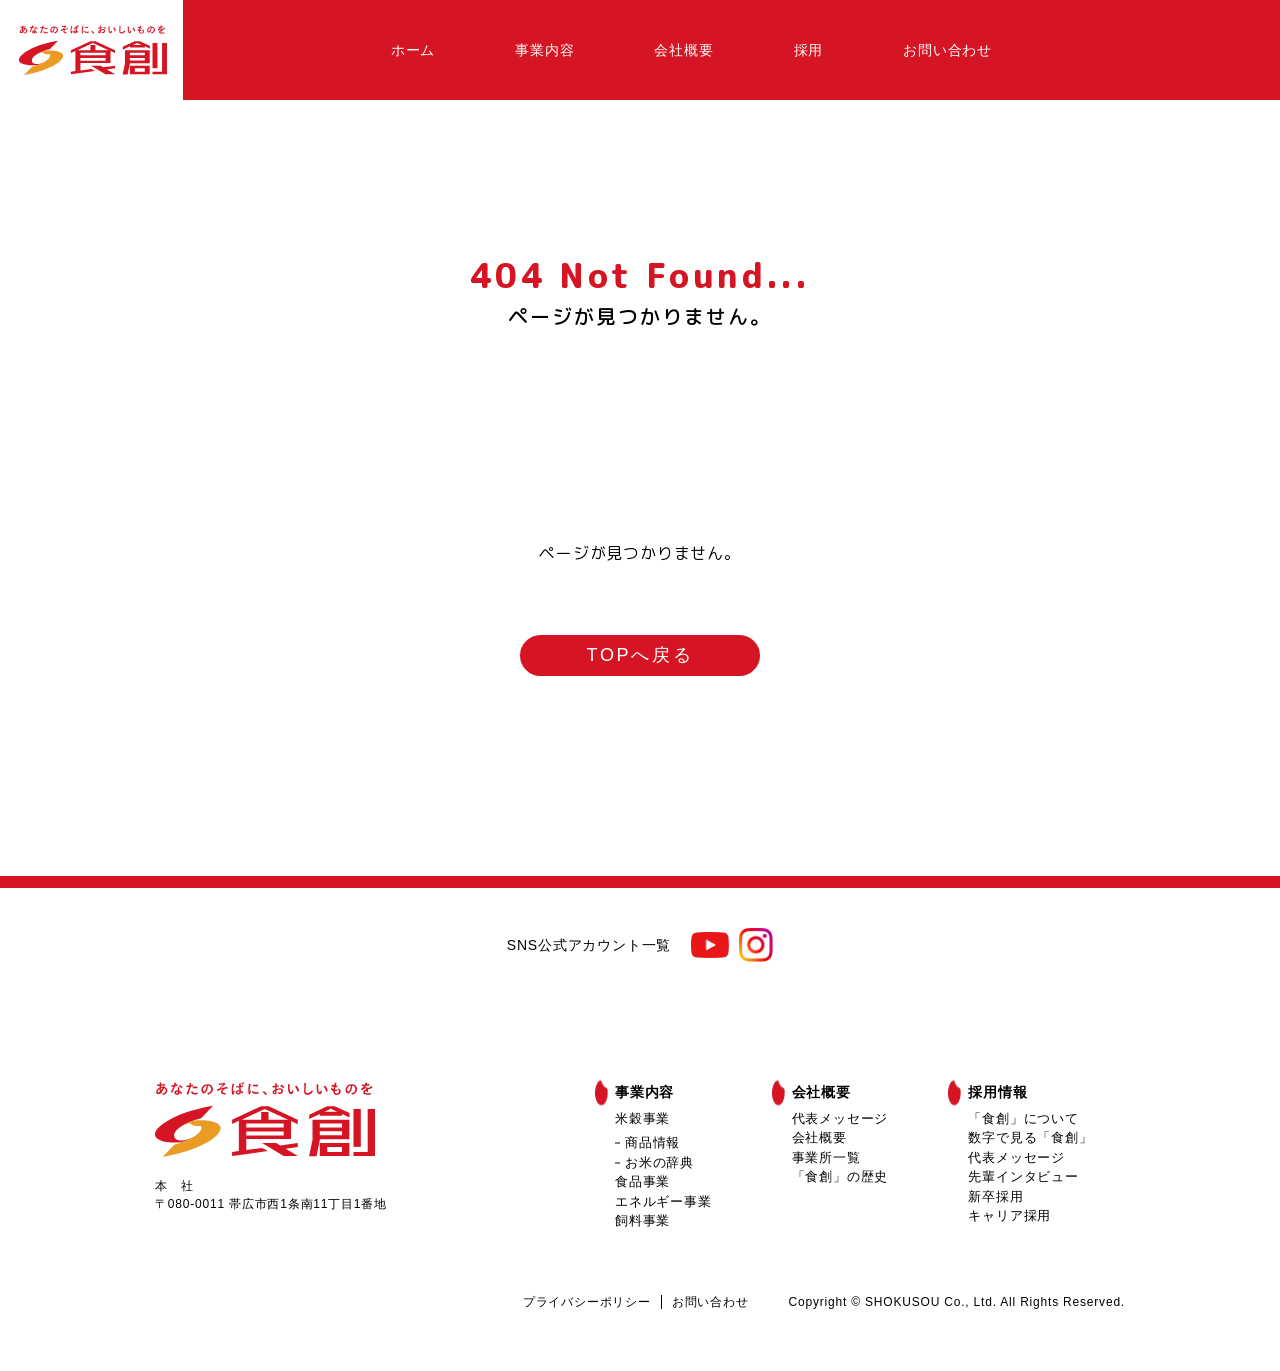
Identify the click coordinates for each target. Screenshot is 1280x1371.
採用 (809, 50)
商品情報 (652, 1142)
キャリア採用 (1009, 1215)
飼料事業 (642, 1220)
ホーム (413, 50)
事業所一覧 (826, 1157)
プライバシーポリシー (587, 1302)
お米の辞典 (659, 1162)
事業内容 (544, 50)
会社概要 (683, 50)
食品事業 (642, 1181)
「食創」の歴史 (840, 1176)
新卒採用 (995, 1196)
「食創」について (1023, 1118)
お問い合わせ (947, 50)
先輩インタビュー (1023, 1176)
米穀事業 (642, 1118)
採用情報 (997, 1092)
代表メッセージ (840, 1118)
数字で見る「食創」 (1030, 1137)
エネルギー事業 (663, 1201)
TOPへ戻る (640, 655)
